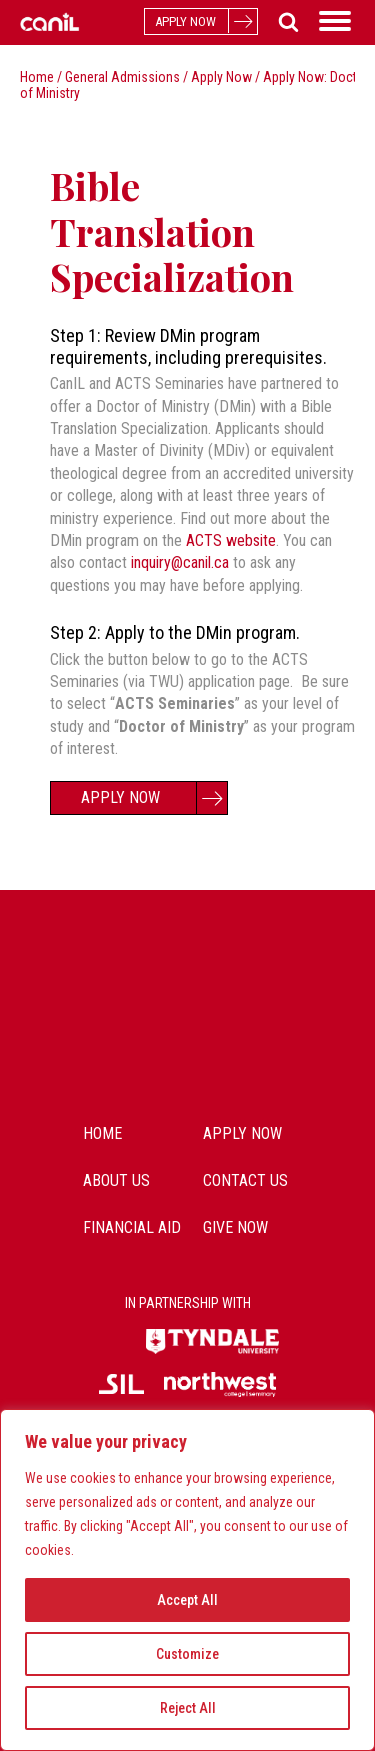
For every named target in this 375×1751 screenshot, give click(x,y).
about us (116, 1180)
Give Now (235, 1227)
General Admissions (122, 77)
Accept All (187, 1600)
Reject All (188, 1708)
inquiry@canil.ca (180, 562)
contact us (245, 1180)
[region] (187, 1580)
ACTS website (231, 540)
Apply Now (221, 77)
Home (37, 77)
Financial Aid (132, 1227)
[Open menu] (335, 21)
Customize (187, 1654)
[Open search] (284, 21)
